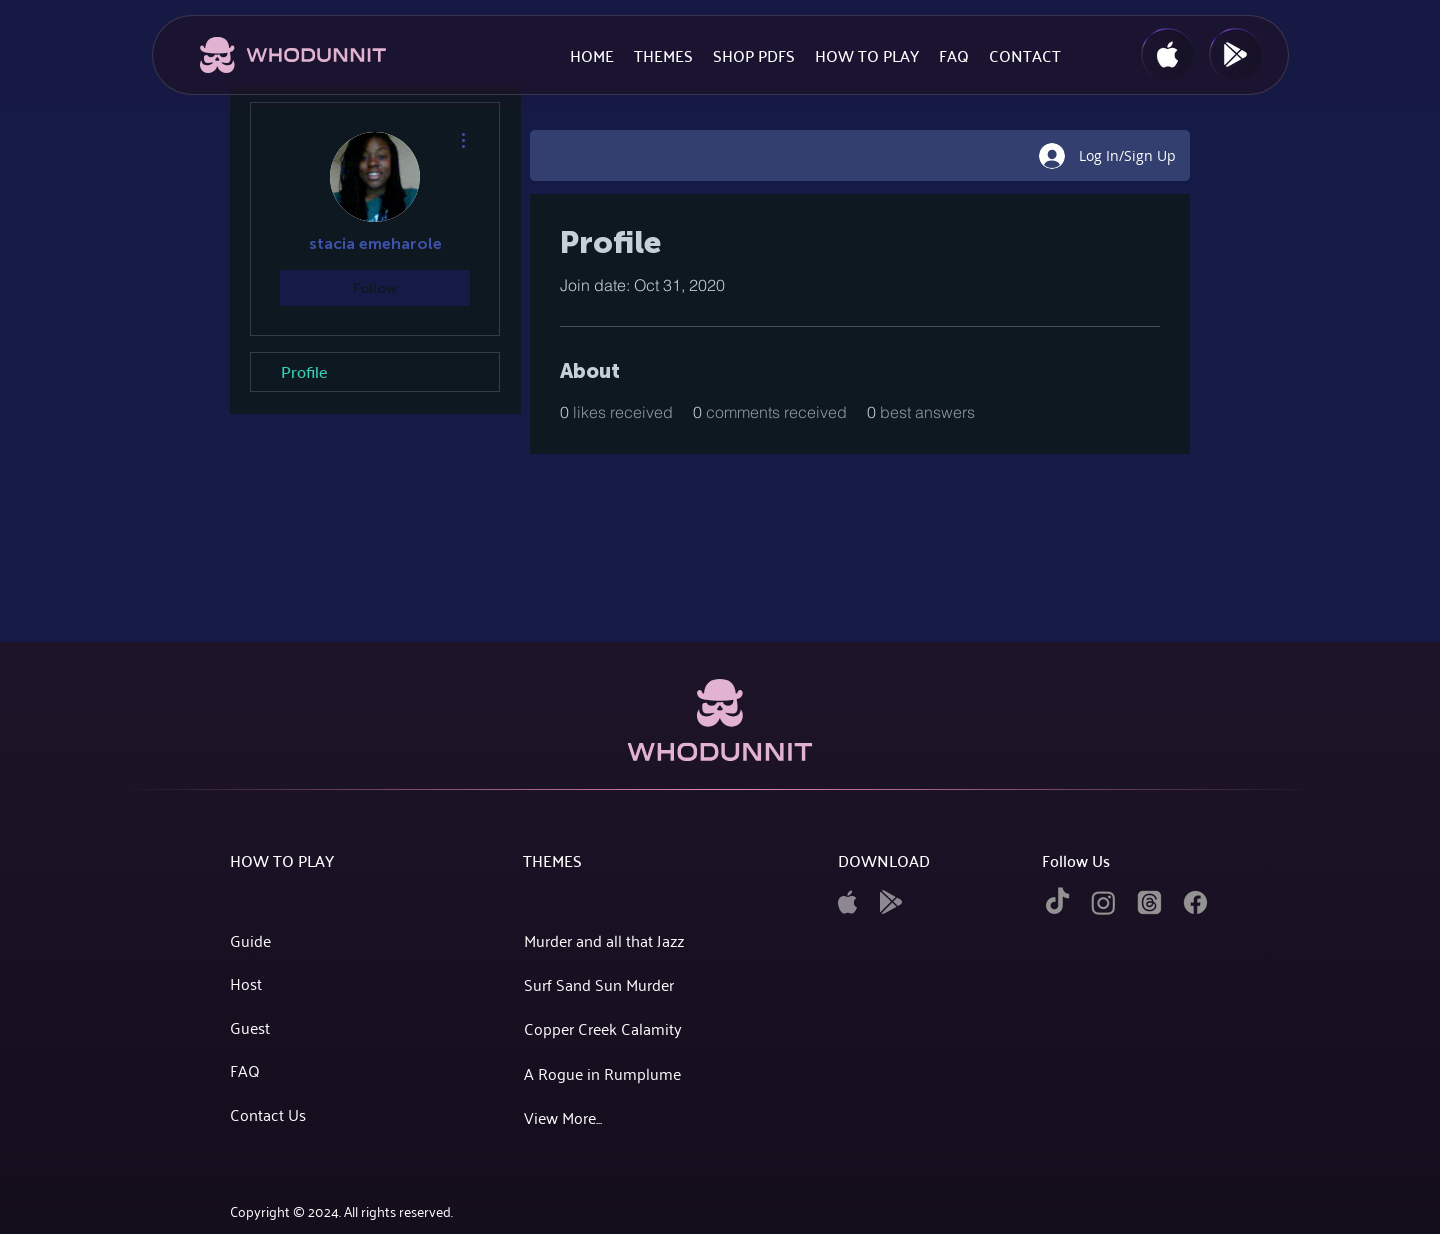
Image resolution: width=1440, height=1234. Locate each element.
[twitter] (1149, 902)
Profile (304, 371)
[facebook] (1195, 902)
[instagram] (1103, 902)
